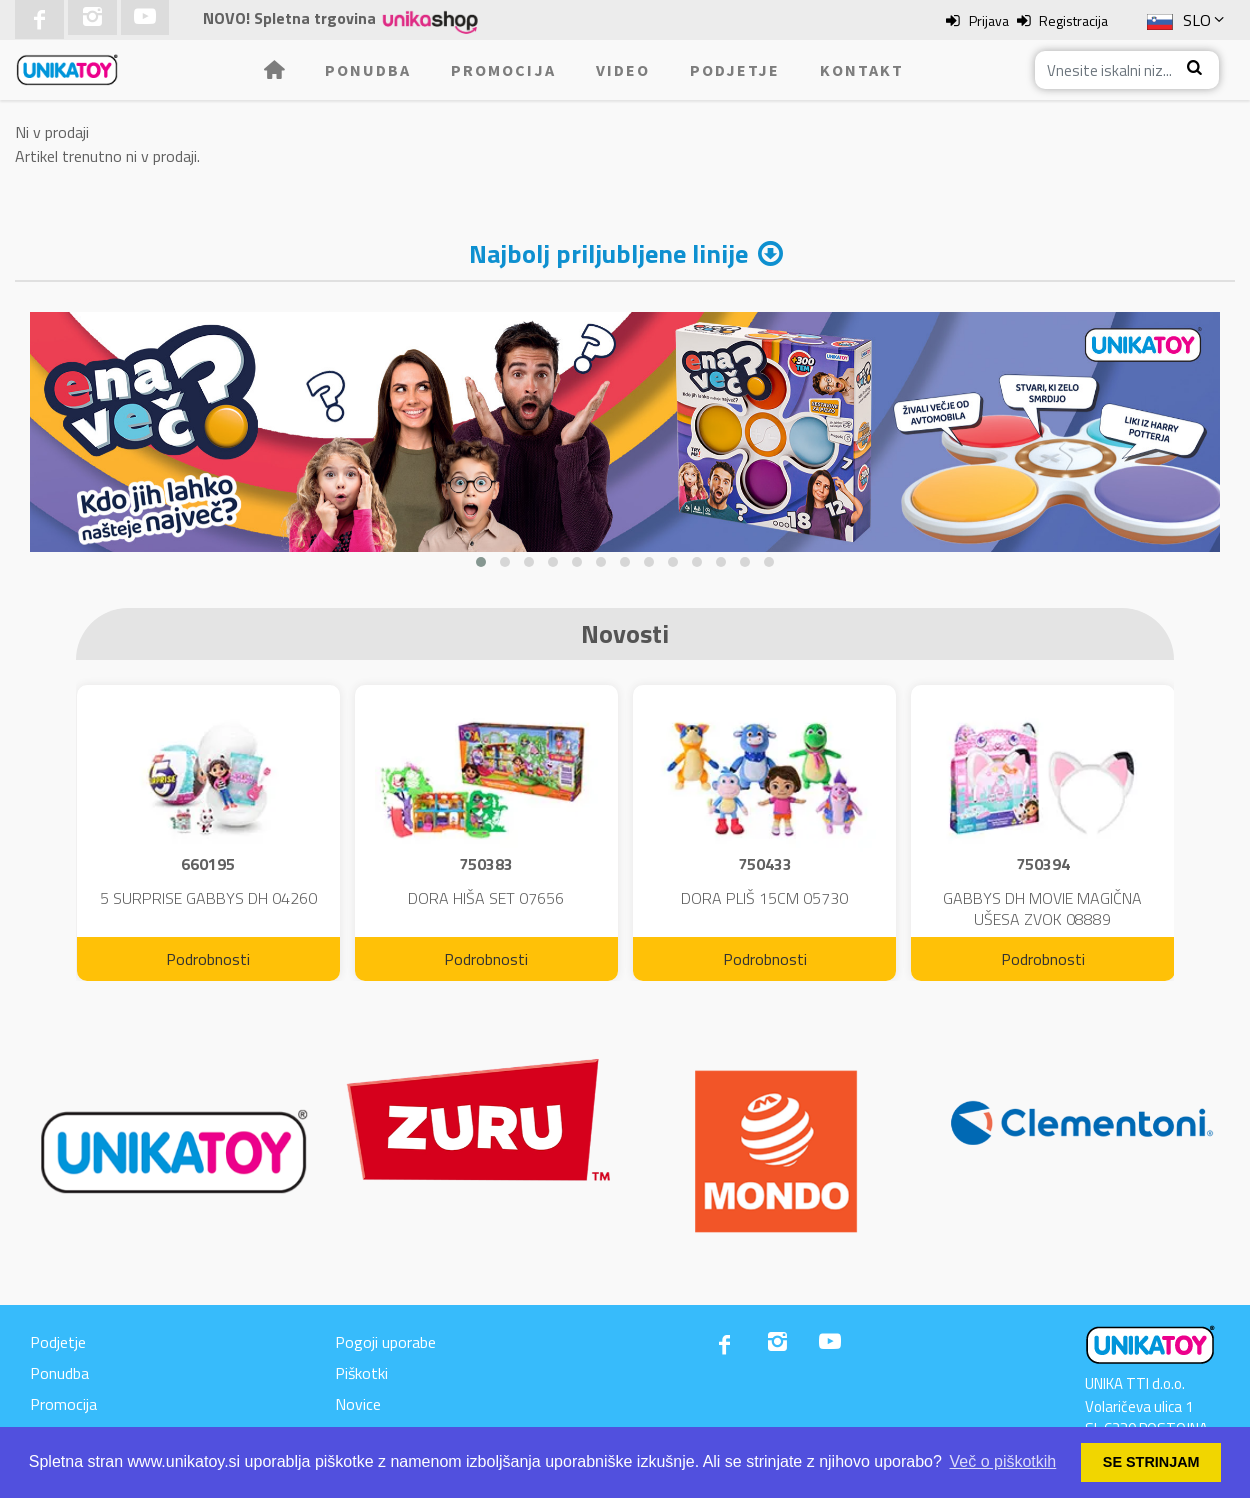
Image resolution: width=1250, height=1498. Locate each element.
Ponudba (368, 70)
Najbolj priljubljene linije (608, 253)
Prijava (989, 20)
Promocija (503, 70)
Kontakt (862, 70)
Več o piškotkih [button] (1003, 1461)
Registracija (1073, 20)
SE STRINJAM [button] (1151, 1462)
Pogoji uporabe (385, 1342)
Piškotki (361, 1373)
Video (623, 70)
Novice (358, 1404)
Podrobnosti (208, 959)
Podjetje (735, 70)
